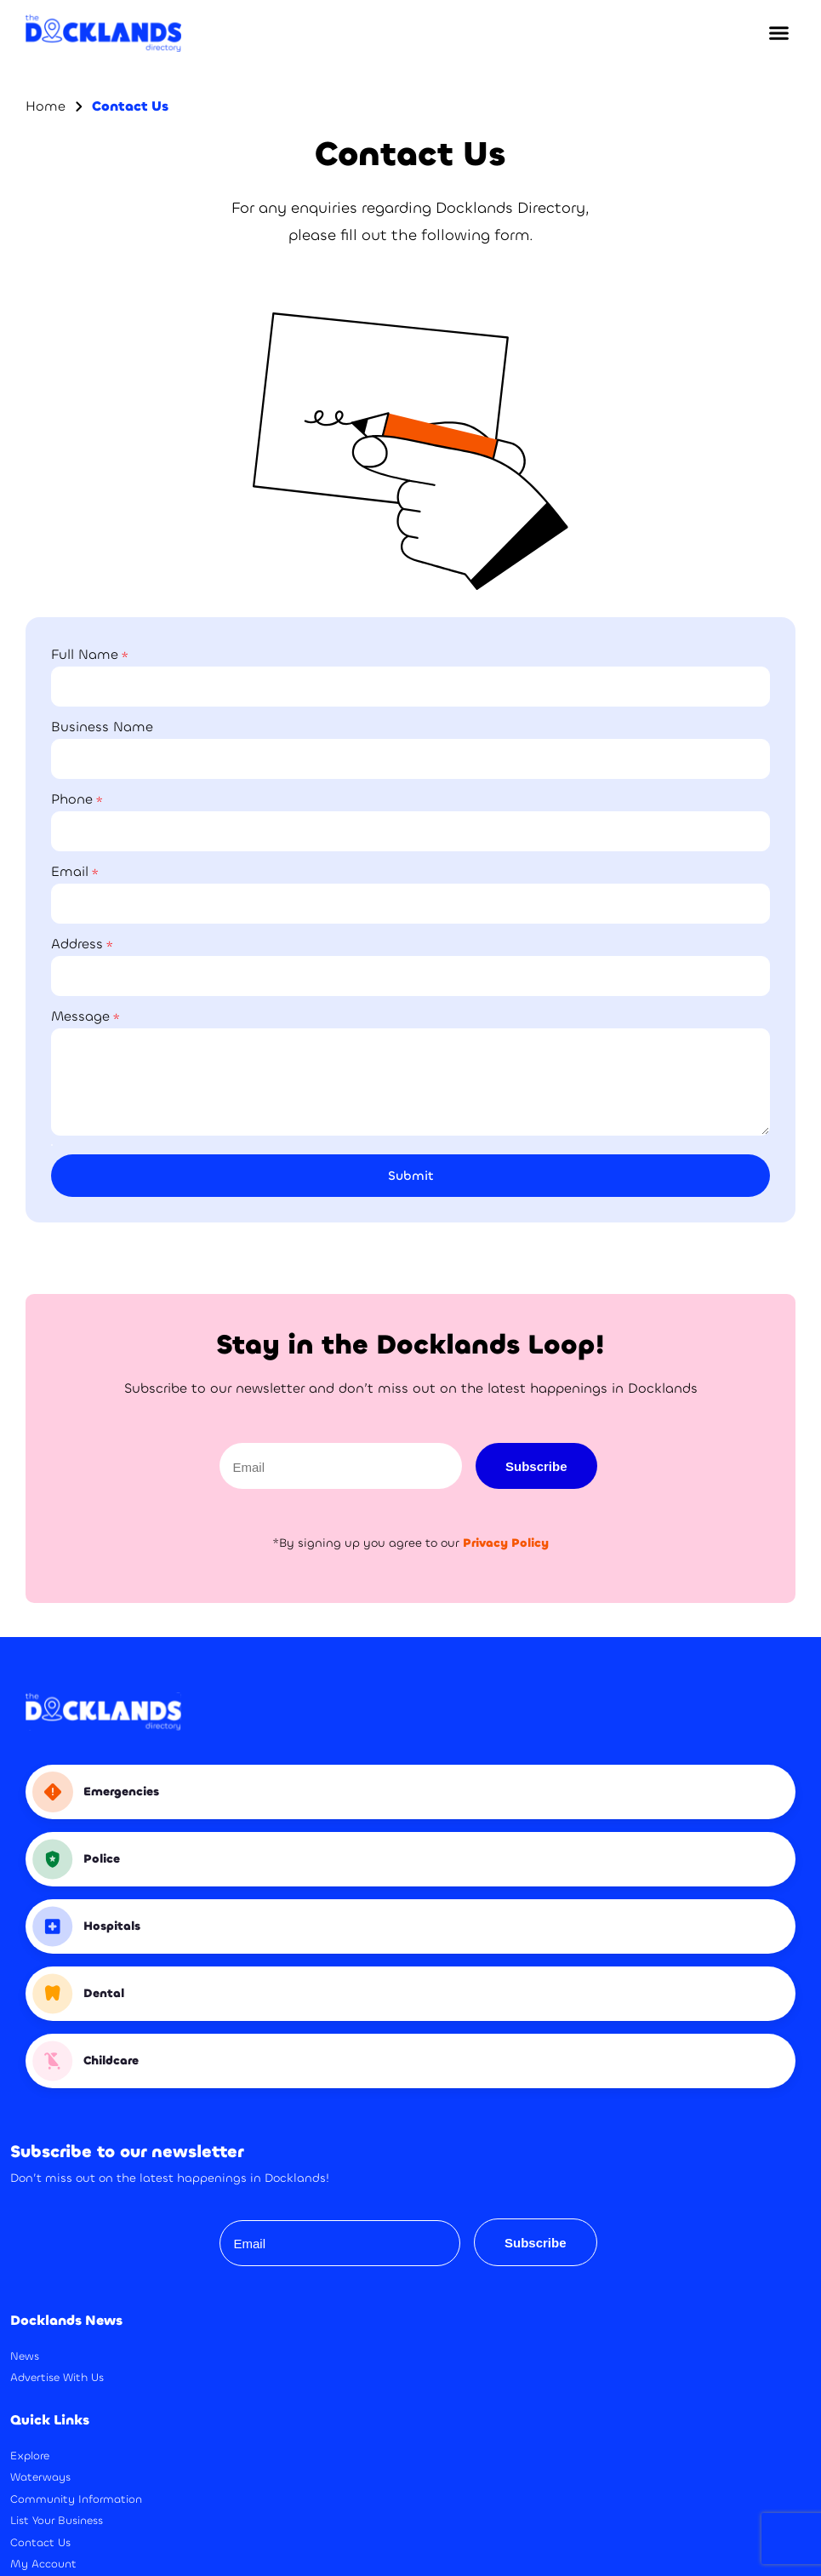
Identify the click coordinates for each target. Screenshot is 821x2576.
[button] (778, 33)
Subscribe (536, 1466)
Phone (72, 799)
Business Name (102, 727)
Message (80, 1016)
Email (69, 871)
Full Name (84, 654)
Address (77, 944)
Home (46, 106)
